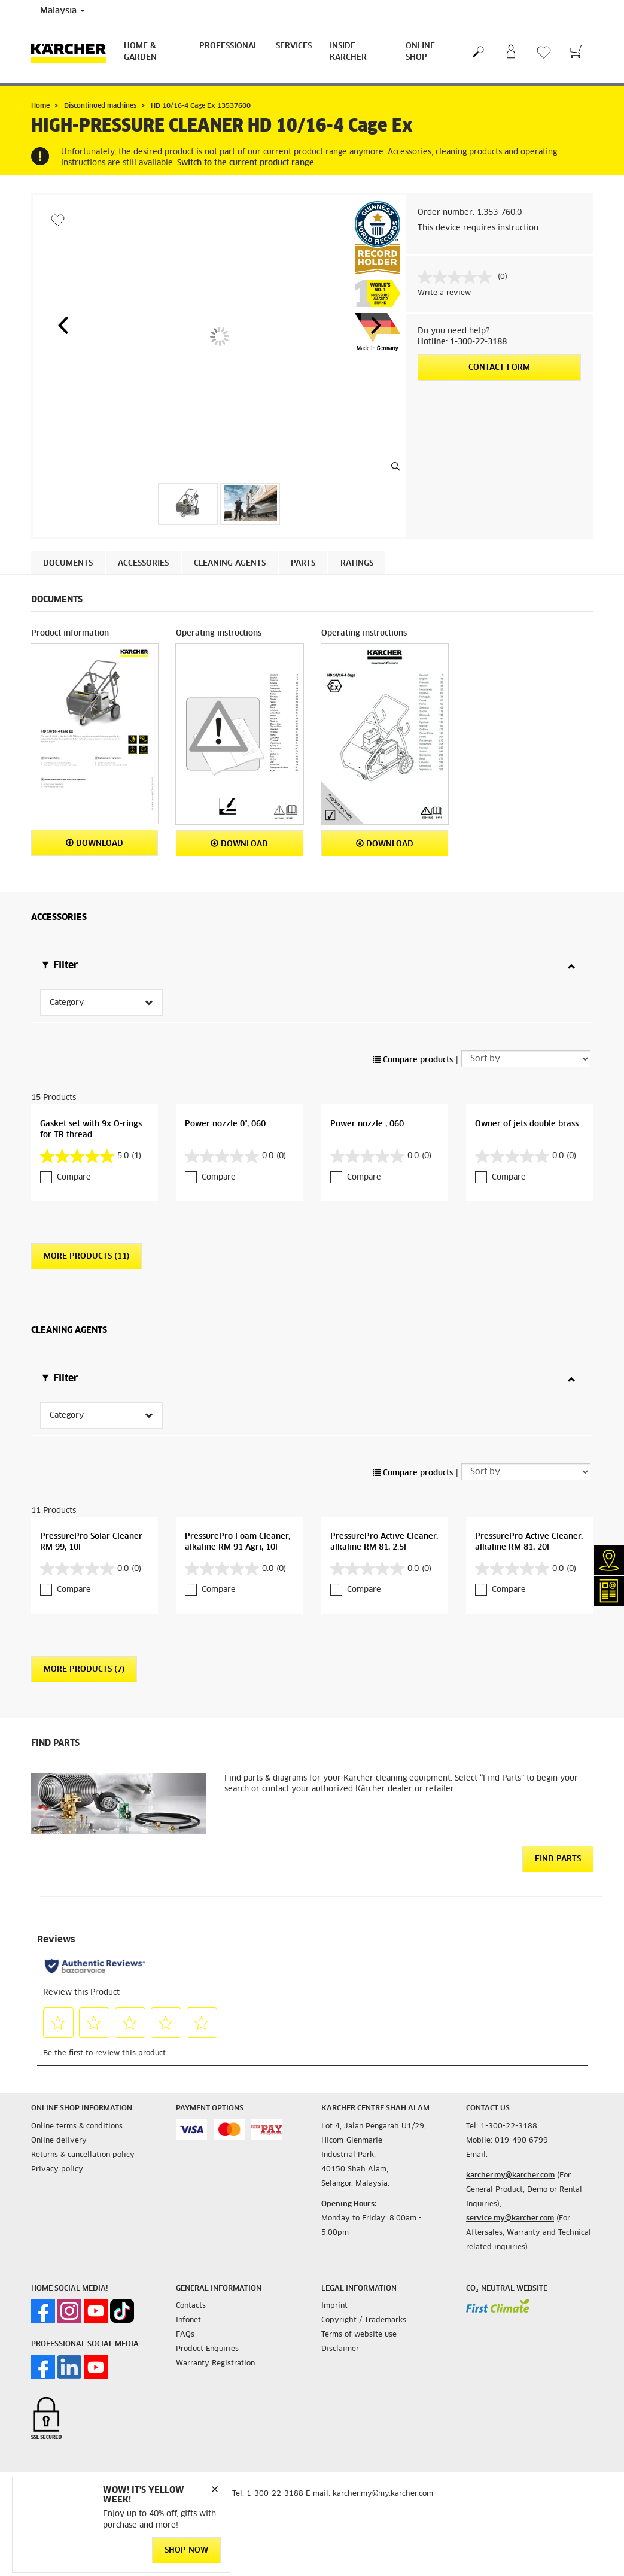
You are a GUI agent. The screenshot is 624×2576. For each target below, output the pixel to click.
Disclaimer (340, 2270)
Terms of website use (359, 2255)
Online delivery (59, 2061)
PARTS (303, 563)
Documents (68, 563)
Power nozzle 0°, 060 (225, 1085)
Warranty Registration (215, 2284)
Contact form (499, 368)
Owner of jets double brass (527, 1085)
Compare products (413, 1021)
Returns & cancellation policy (83, 2076)
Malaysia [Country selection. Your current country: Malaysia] (62, 11)
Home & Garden (140, 52)
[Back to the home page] (73, 52)
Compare (74, 1138)
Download (94, 843)
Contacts (191, 2227)
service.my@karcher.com (510, 2139)
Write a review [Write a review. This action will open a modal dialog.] (444, 293)
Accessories (143, 563)
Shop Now (186, 2550)
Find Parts (558, 1780)
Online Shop (420, 52)
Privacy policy (57, 2090)
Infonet (188, 2241)
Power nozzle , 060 (367, 1085)
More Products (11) (86, 1217)
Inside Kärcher (348, 52)
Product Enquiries (207, 2270)
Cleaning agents (230, 563)
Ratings (356, 563)
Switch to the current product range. (246, 163)
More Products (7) (84, 1590)
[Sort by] (525, 1019)
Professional (228, 46)
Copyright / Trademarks (363, 2241)
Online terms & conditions (77, 2047)
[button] (63, 325)
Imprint (334, 2227)
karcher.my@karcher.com (510, 2096)
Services (294, 46)
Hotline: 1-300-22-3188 (462, 342)
